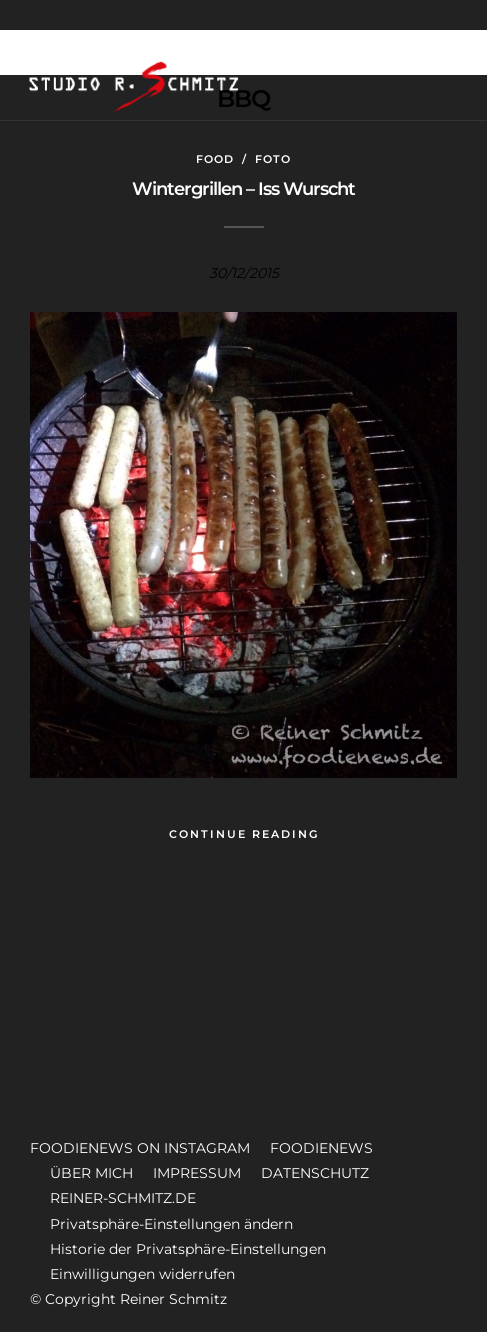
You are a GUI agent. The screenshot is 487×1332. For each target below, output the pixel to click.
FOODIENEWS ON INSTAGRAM (140, 1148)
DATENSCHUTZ (315, 1173)
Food (215, 159)
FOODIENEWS (321, 1148)
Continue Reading (244, 834)
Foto (273, 159)
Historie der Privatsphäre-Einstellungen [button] (188, 1249)
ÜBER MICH (91, 1173)
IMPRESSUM (197, 1173)
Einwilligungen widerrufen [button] (142, 1274)
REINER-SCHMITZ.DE (123, 1198)
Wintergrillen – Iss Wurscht (243, 189)
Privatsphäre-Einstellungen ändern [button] (171, 1224)
